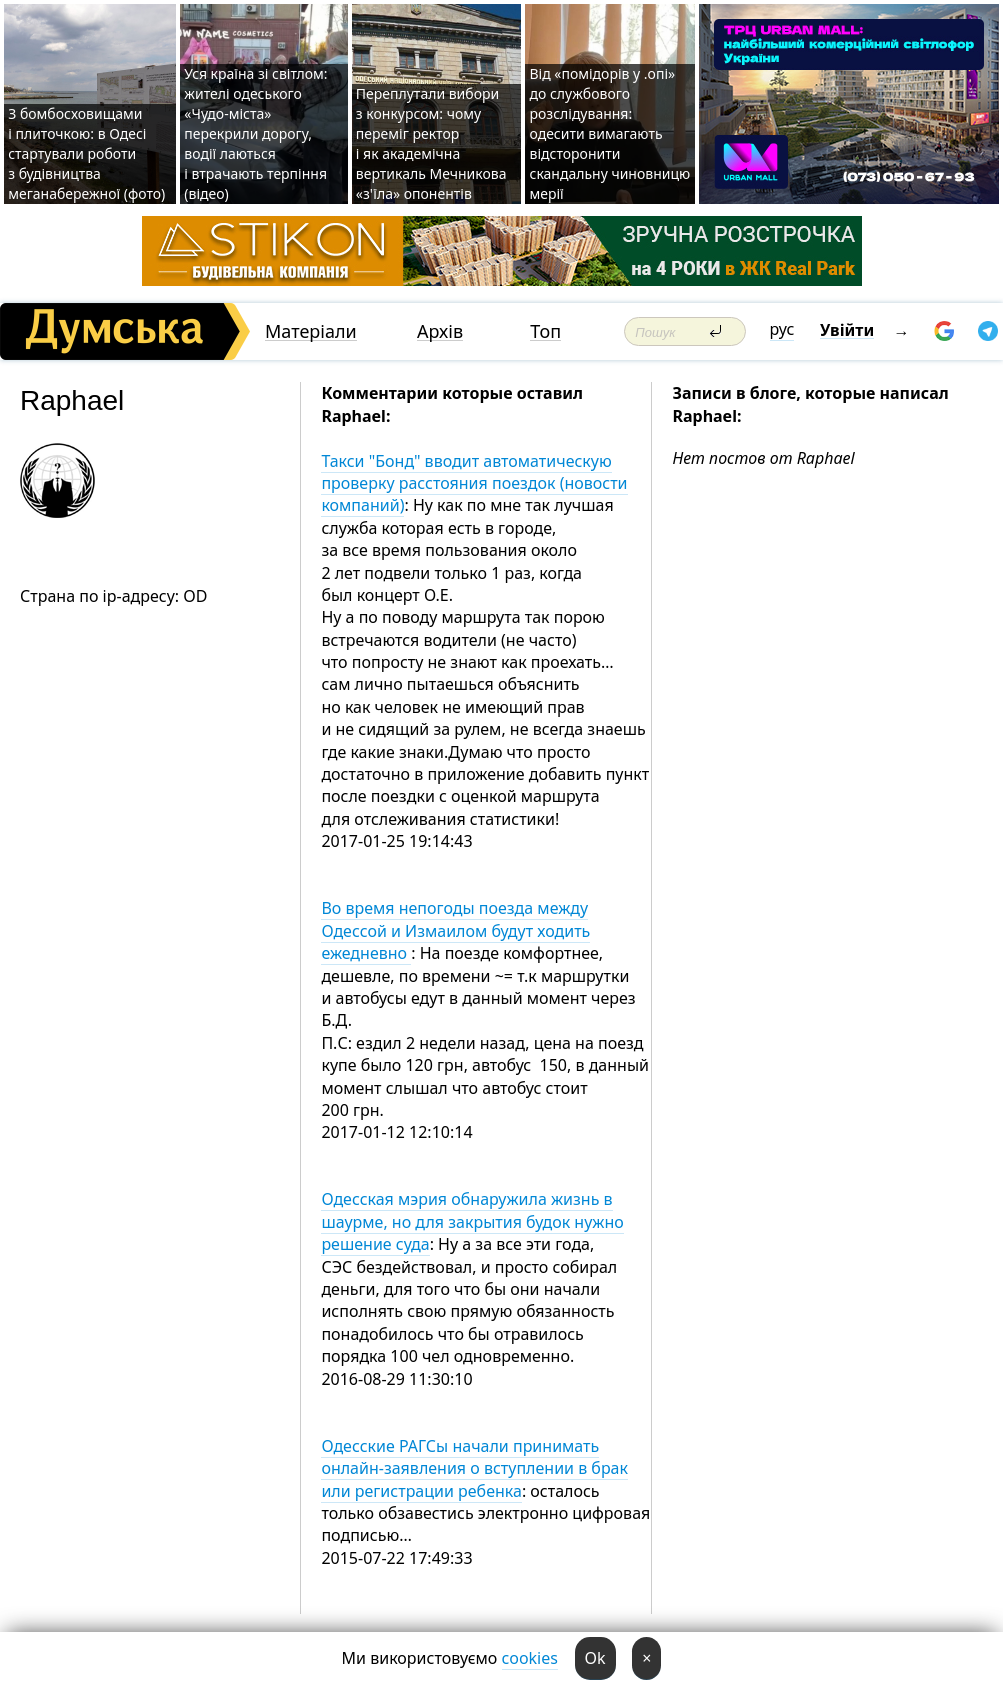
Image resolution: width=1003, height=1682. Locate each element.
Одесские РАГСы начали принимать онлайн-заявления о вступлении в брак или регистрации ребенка (474, 1468)
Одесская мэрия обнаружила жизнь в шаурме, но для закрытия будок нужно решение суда (472, 1221)
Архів (440, 331)
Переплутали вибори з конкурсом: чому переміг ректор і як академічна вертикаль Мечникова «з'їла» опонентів (431, 143)
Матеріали (311, 331)
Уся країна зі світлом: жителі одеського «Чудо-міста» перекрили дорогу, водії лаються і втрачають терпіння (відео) (255, 133)
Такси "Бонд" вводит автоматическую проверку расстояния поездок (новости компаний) (474, 483)
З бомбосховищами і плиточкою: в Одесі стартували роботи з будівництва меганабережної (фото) (86, 153)
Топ (545, 331)
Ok (595, 1658)
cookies (530, 1658)
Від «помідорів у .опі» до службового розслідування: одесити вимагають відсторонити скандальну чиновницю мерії (609, 133)
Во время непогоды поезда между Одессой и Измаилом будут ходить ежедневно (455, 930)
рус (782, 329)
